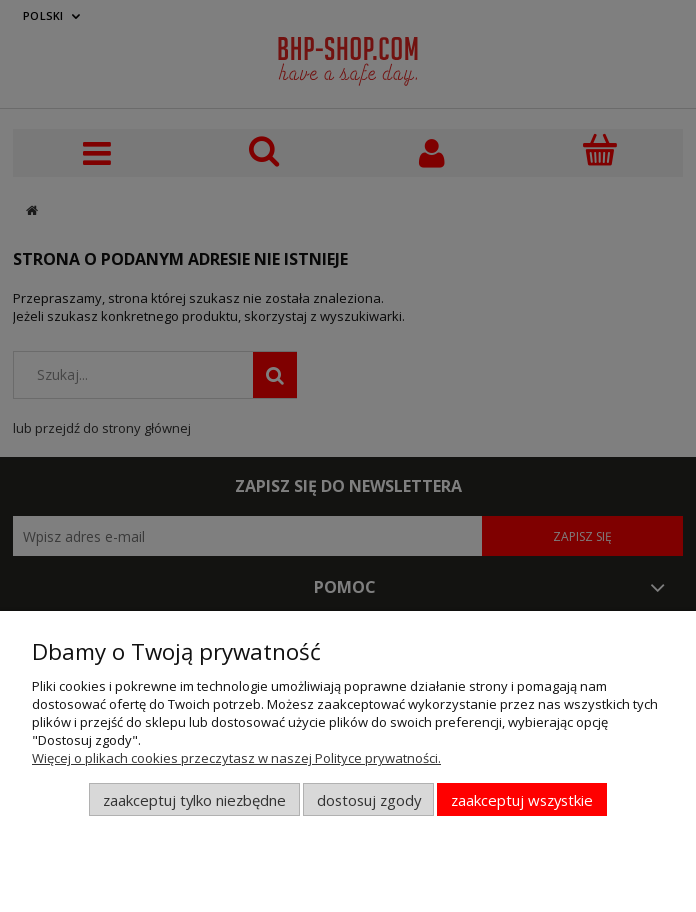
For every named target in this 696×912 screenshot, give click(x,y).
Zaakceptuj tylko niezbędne (194, 800)
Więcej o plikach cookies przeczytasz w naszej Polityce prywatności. (236, 758)
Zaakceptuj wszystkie (522, 800)
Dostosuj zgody (369, 800)
